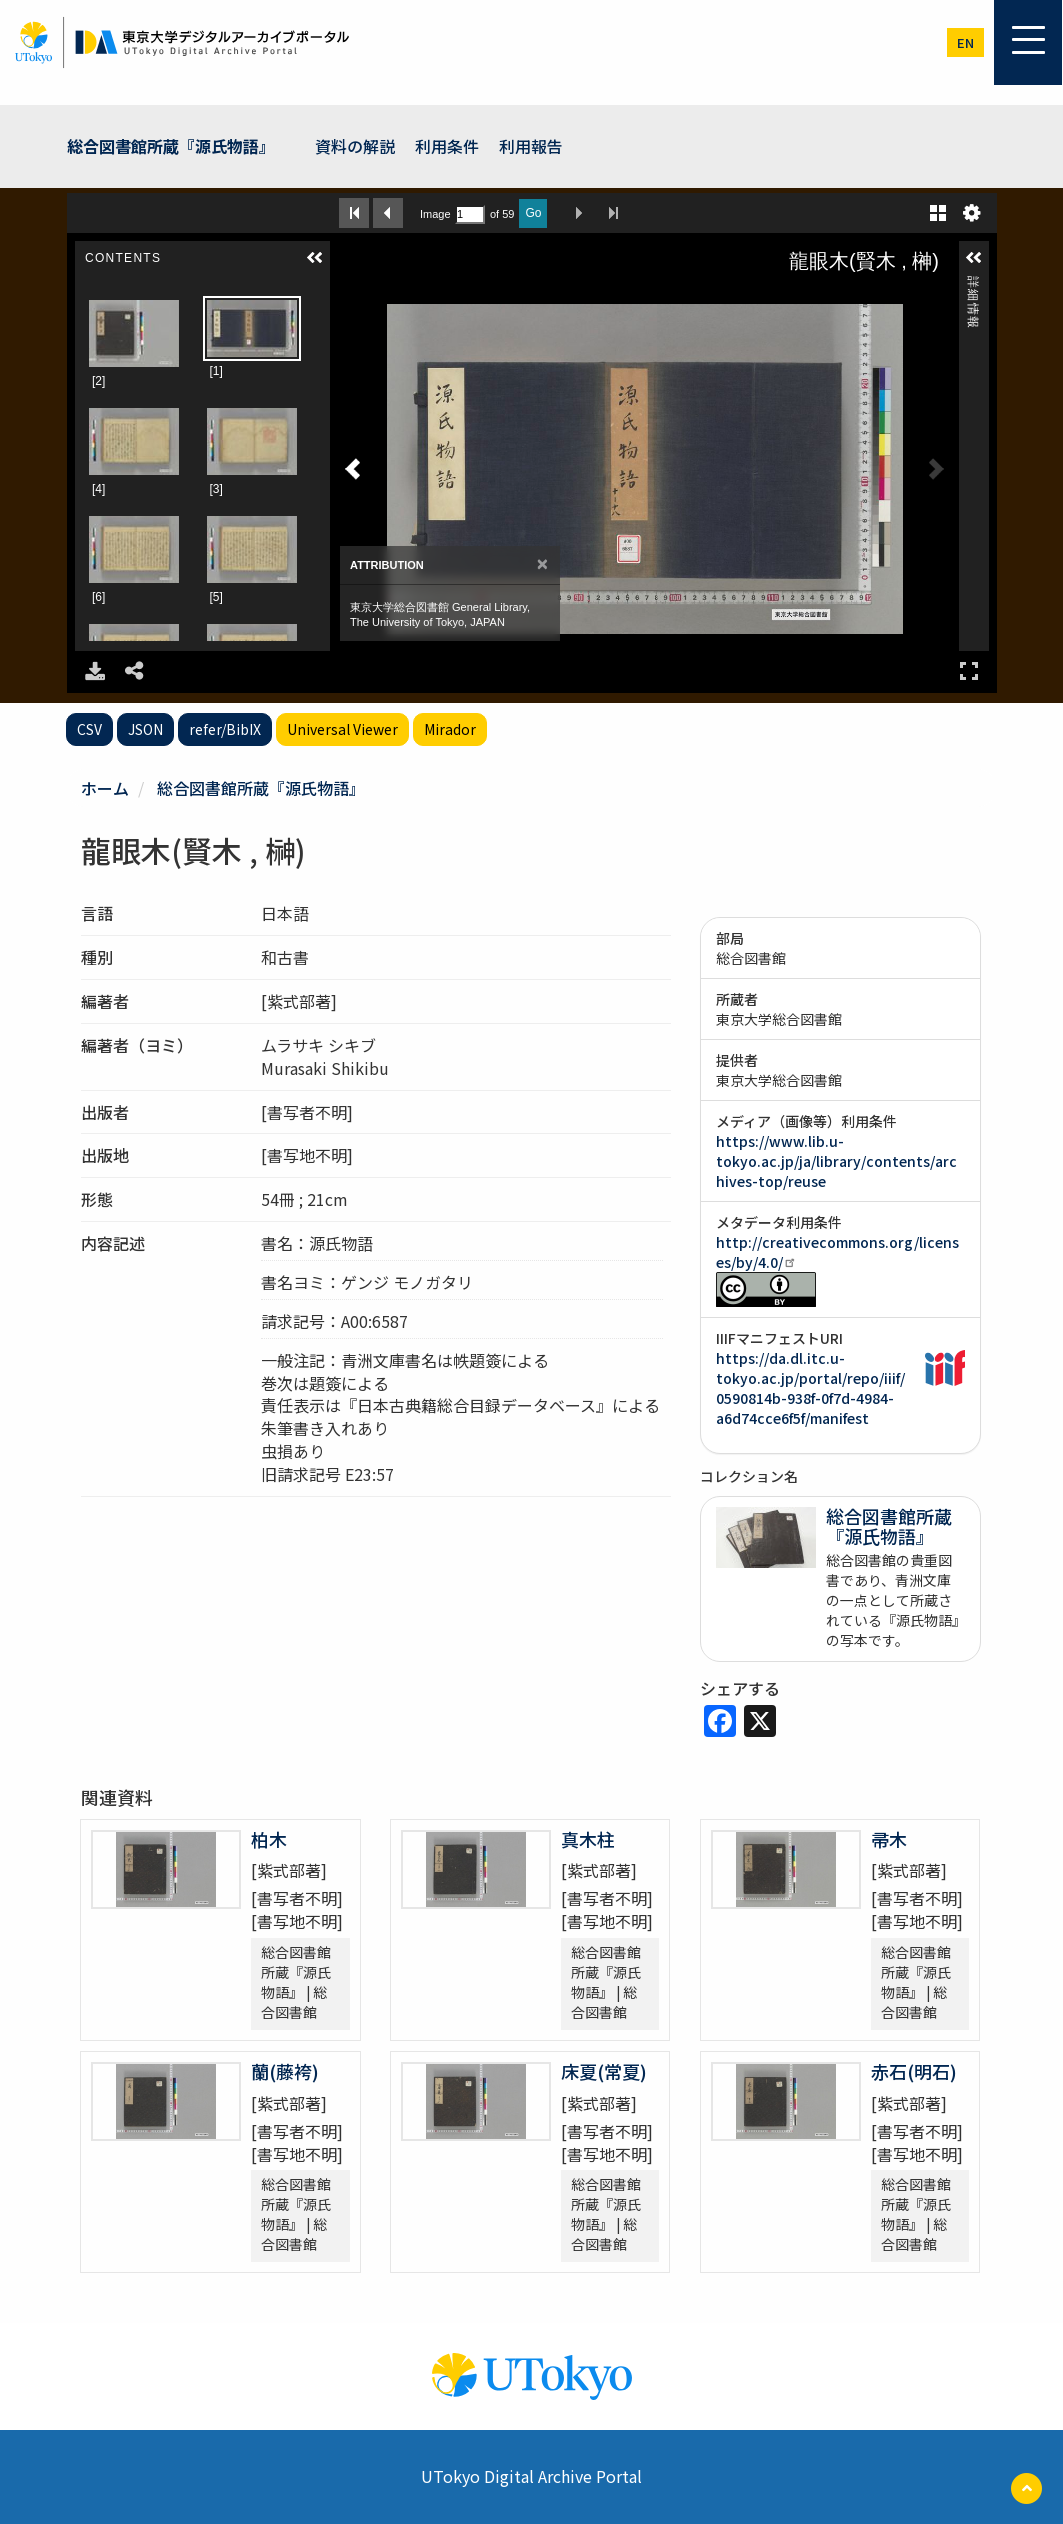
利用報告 (531, 146)
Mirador (450, 729)
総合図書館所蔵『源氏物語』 (171, 146)
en (965, 42)
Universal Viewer (342, 729)
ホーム (105, 788)
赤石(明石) (914, 2071)
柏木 (269, 1839)
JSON (145, 729)
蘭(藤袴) (285, 2071)
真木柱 (588, 1839)
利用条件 (447, 146)
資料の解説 (355, 146)
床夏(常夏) (604, 2071)
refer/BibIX (225, 729)
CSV (89, 729)
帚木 (889, 1839)
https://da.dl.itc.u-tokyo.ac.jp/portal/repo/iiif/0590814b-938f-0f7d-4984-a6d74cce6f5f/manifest (810, 1388)
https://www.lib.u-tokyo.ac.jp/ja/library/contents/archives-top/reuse (836, 1161)
